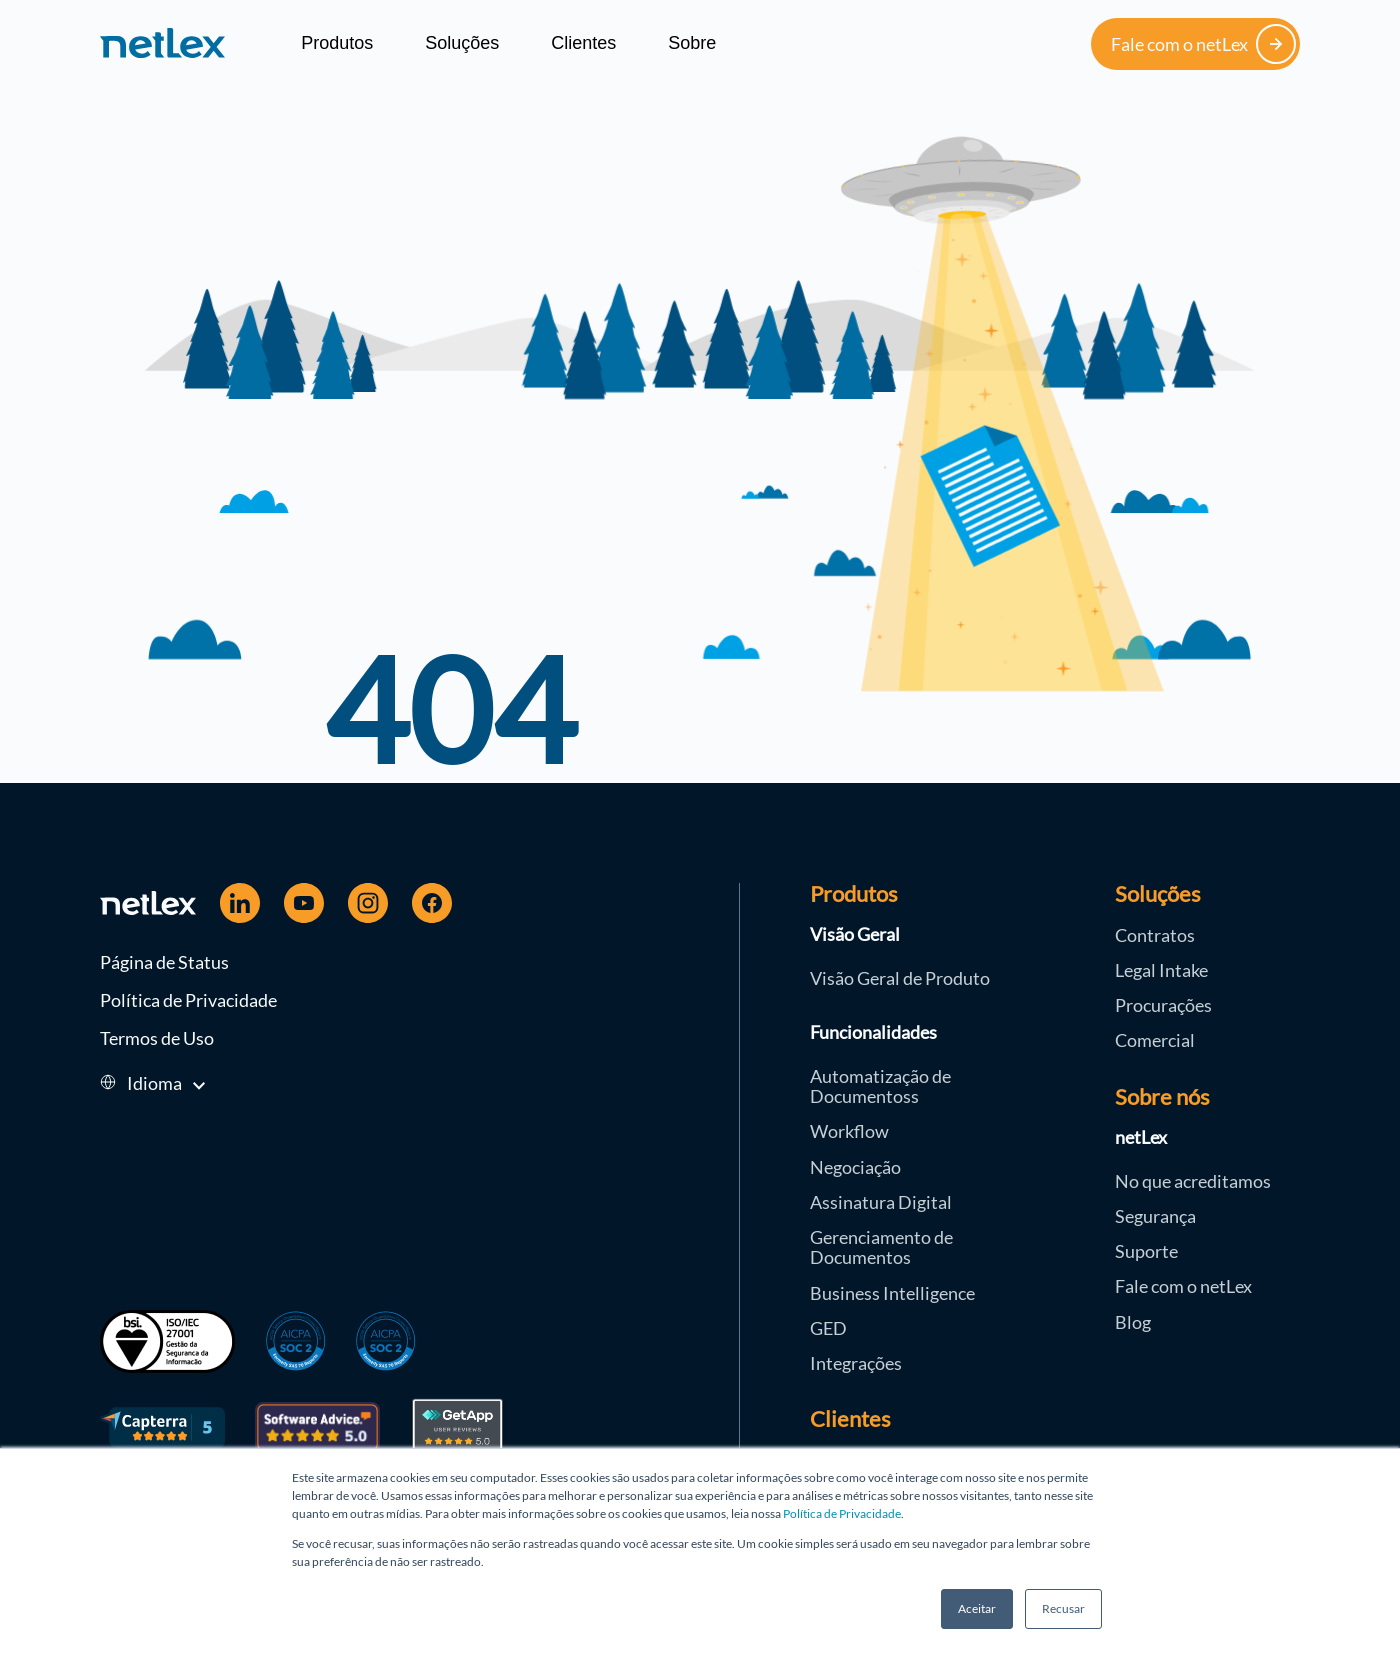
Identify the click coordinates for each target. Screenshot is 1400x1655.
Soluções (462, 43)
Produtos (337, 43)
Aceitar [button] (977, 1608)
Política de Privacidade (842, 1513)
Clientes (583, 43)
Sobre (692, 43)
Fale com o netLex (1203, 44)
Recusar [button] (1063, 1608)
